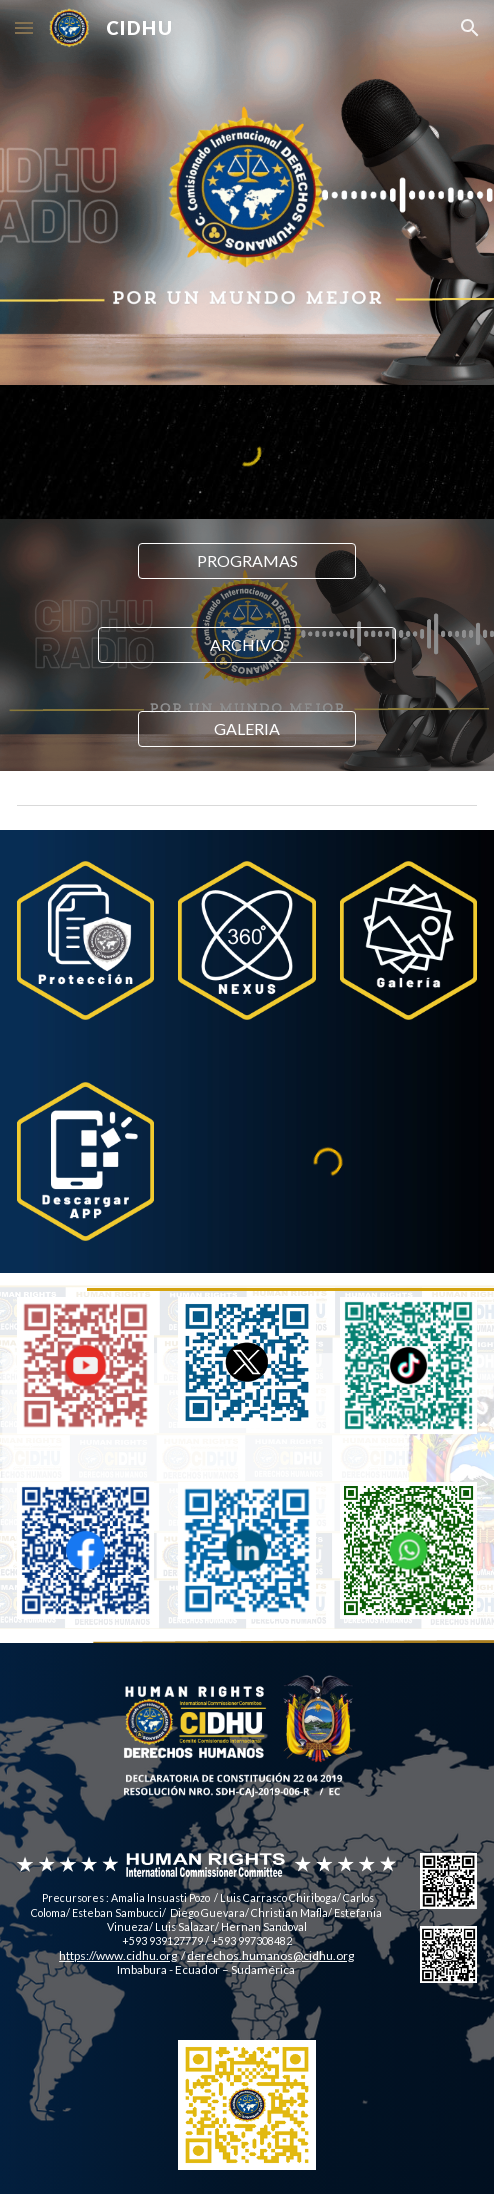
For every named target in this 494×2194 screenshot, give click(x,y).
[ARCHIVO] (247, 645)
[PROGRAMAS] (247, 561)
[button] (24, 27)
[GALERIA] (247, 729)
